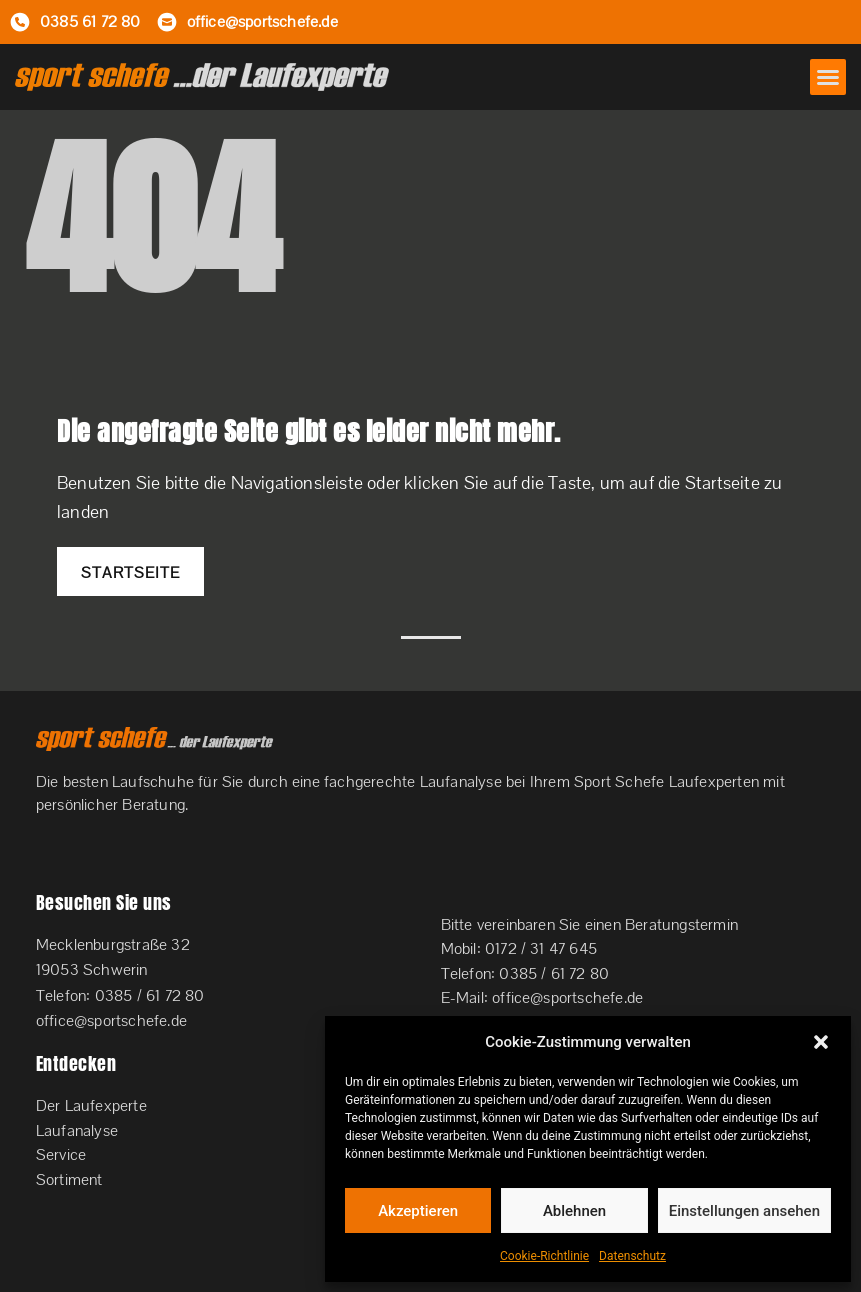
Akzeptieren (418, 1211)
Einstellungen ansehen (744, 1211)
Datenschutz (632, 1256)
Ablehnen (574, 1211)
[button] (821, 1042)
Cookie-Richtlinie (544, 1256)
